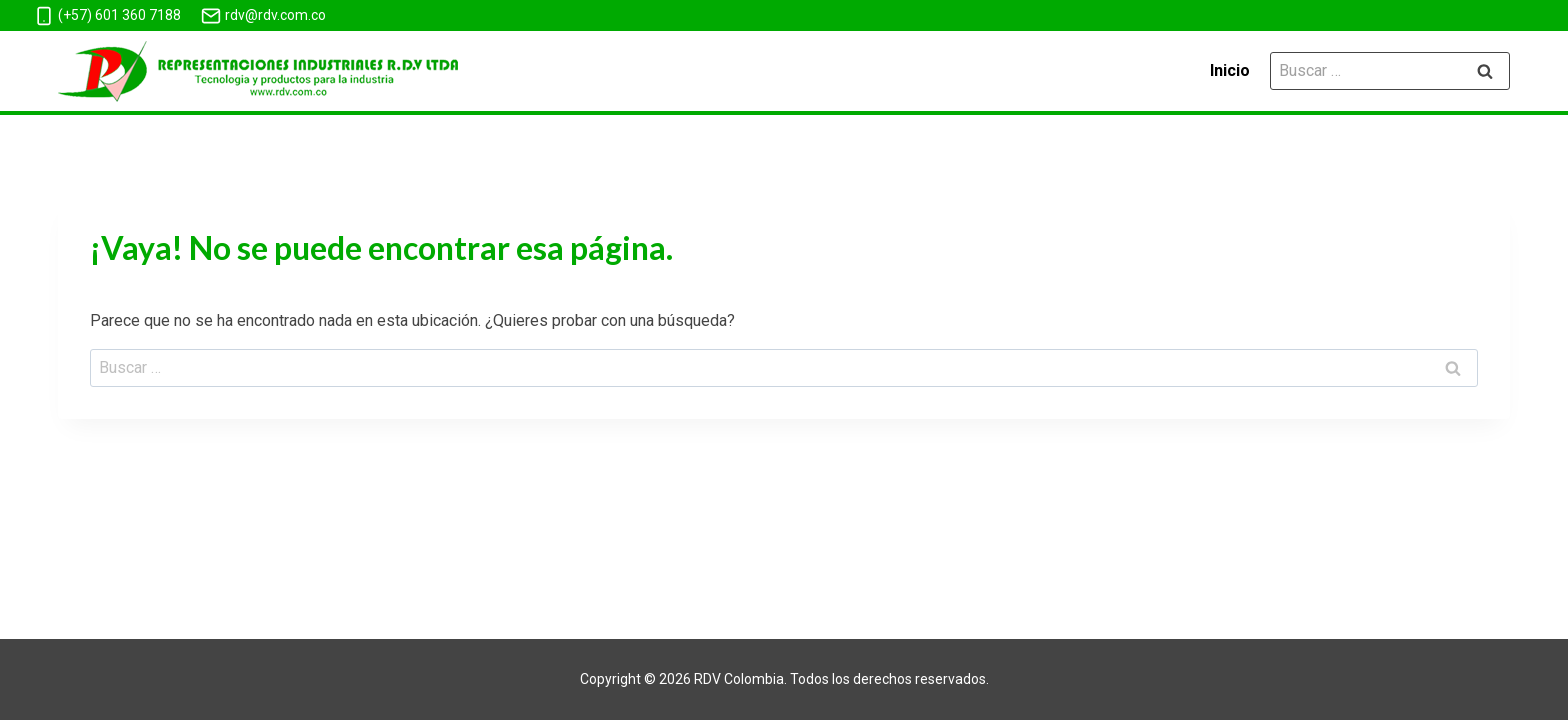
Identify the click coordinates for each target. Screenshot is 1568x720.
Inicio (1230, 70)
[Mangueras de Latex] (258, 71)
